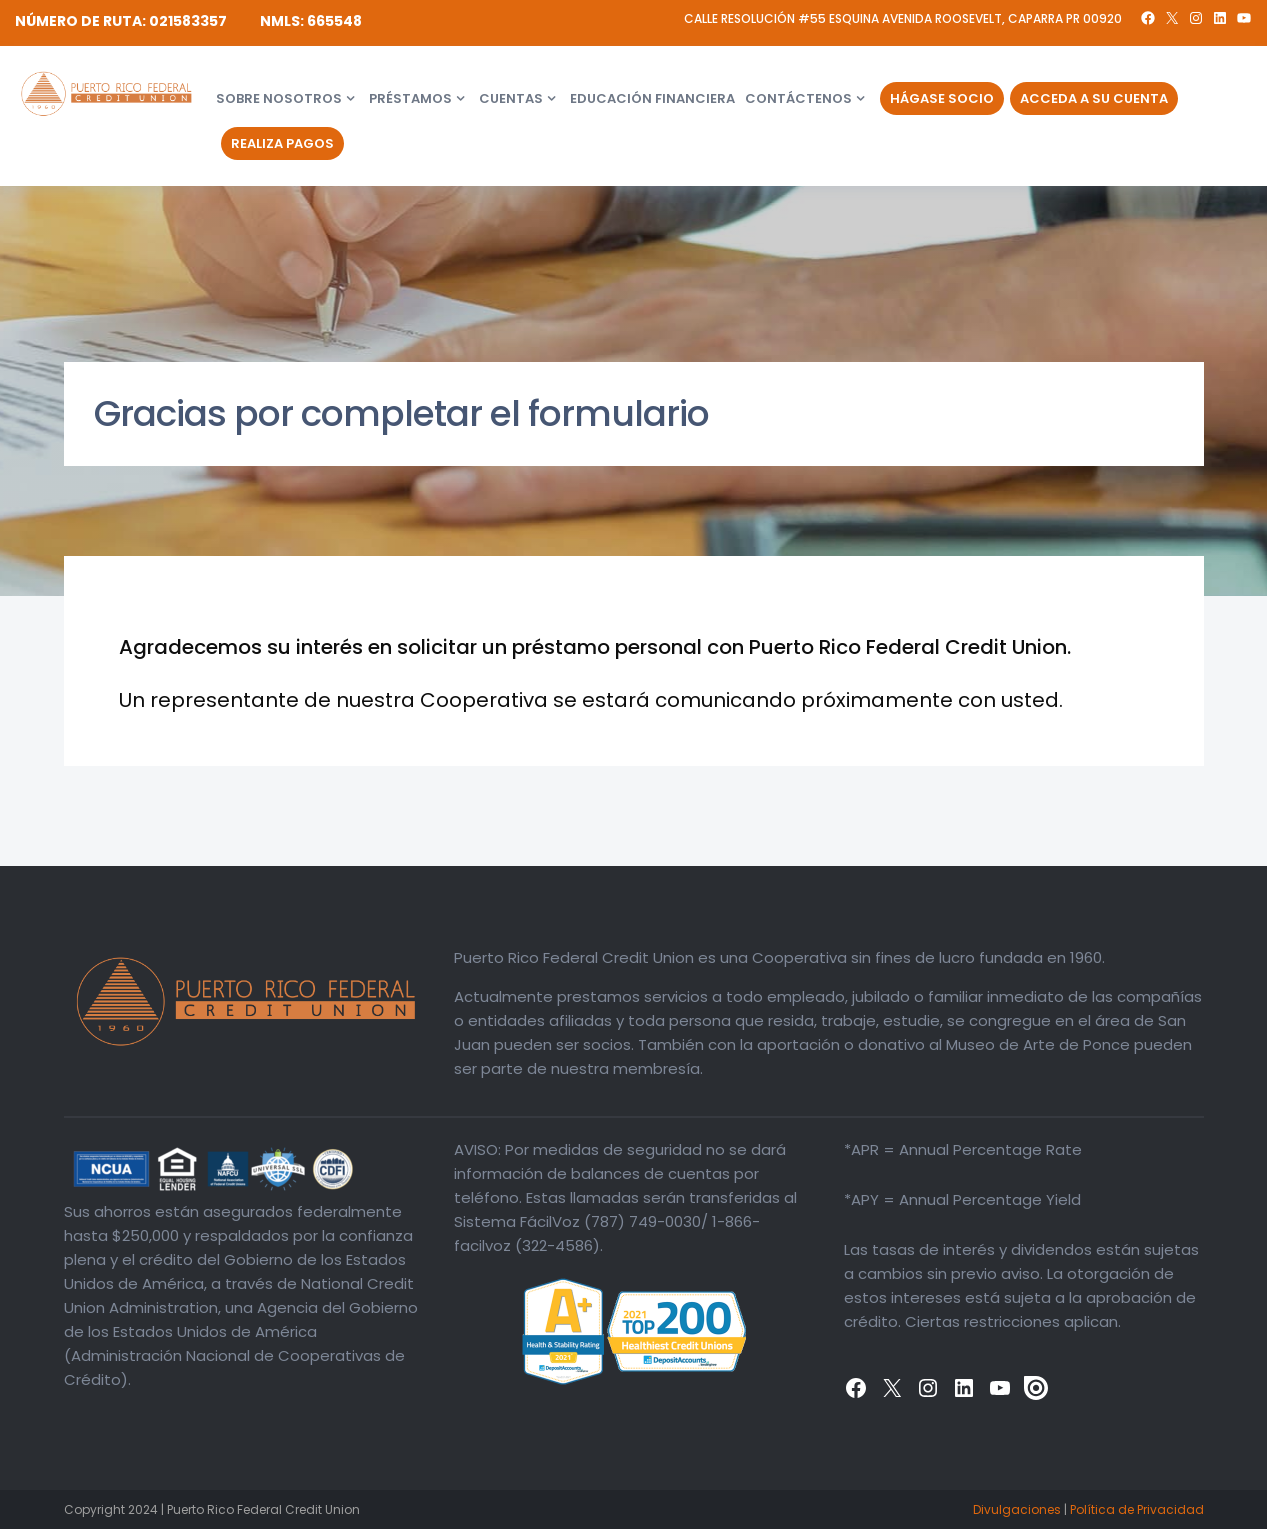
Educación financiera (652, 98)
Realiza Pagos (282, 143)
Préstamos (410, 98)
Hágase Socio (942, 98)
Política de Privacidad (1137, 1509)
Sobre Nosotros (279, 98)
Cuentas (511, 98)
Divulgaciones (1017, 1509)
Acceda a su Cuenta (1094, 98)
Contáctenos (798, 98)
